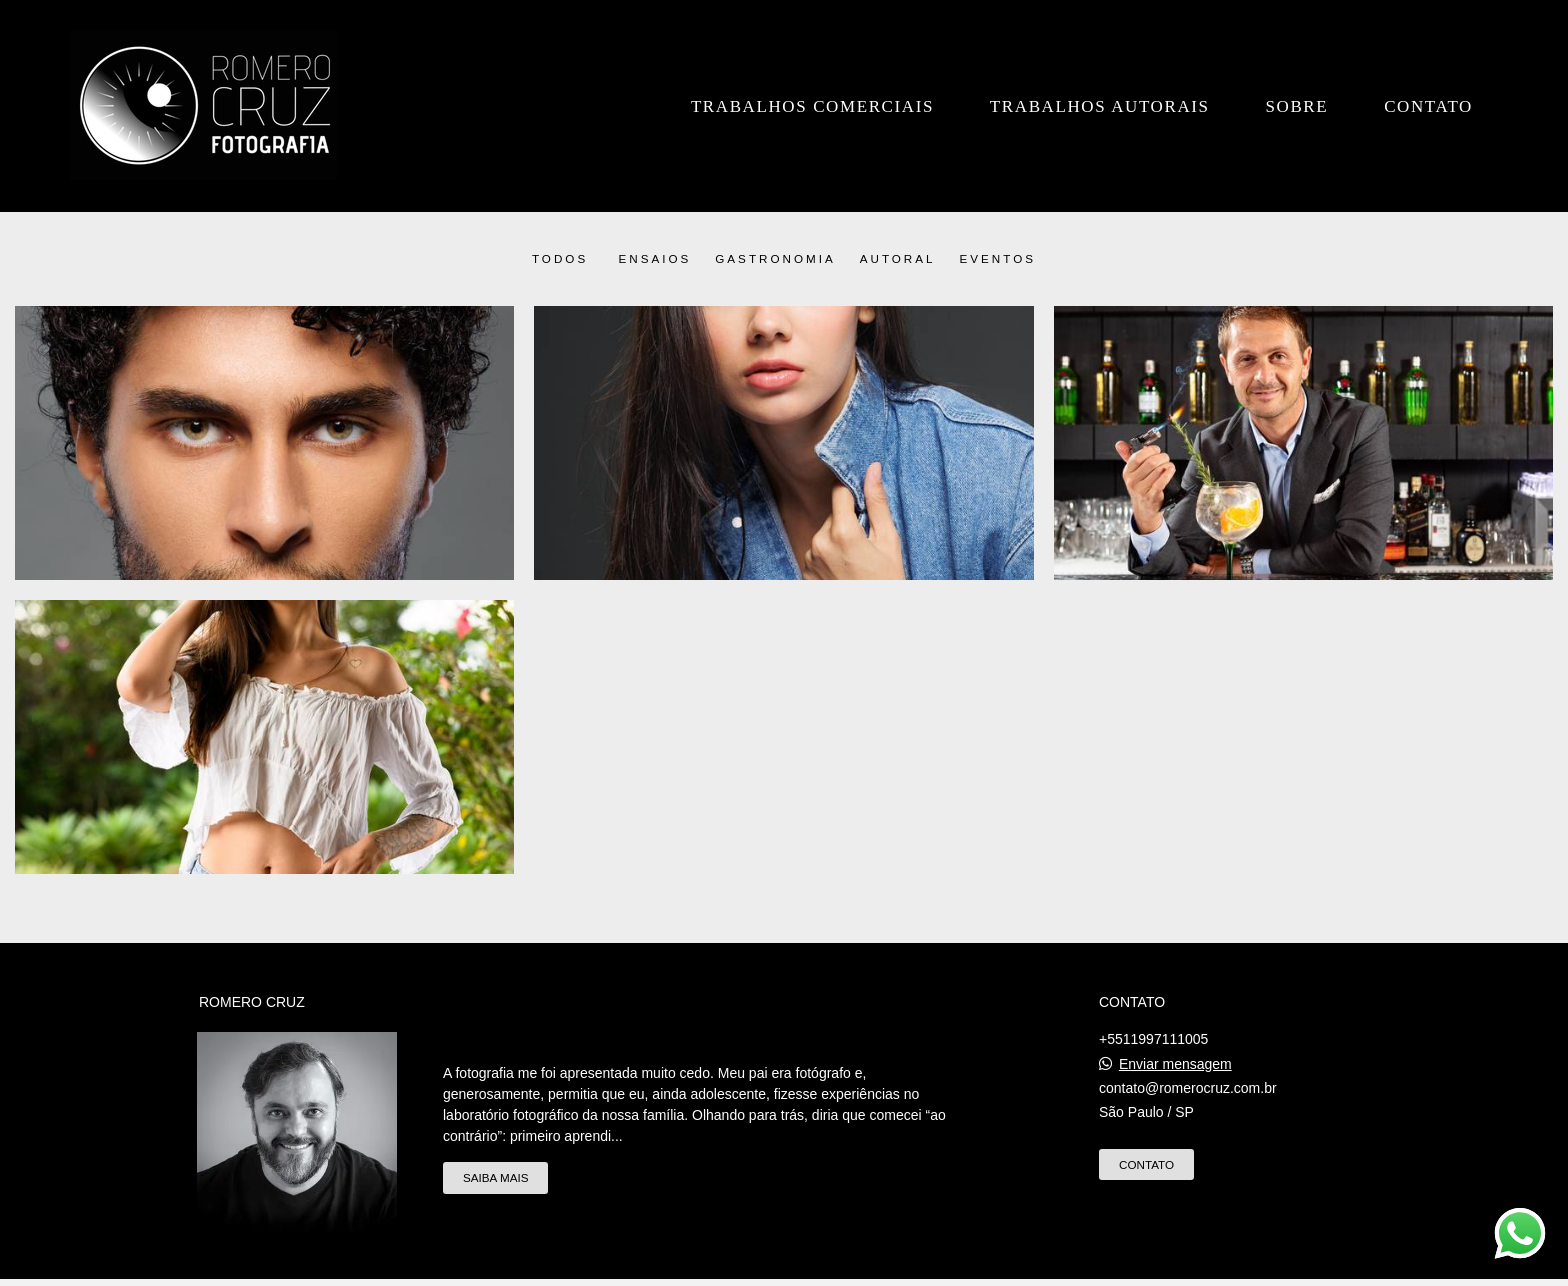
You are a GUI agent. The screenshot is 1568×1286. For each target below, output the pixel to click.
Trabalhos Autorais (1100, 106)
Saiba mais (495, 1152)
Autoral (898, 259)
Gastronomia (775, 259)
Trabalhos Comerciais (812, 106)
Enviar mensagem (1175, 1038)
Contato (1428, 106)
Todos (560, 259)
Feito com (783, 1269)
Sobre (1296, 106)
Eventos (998, 259)
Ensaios (654, 259)
